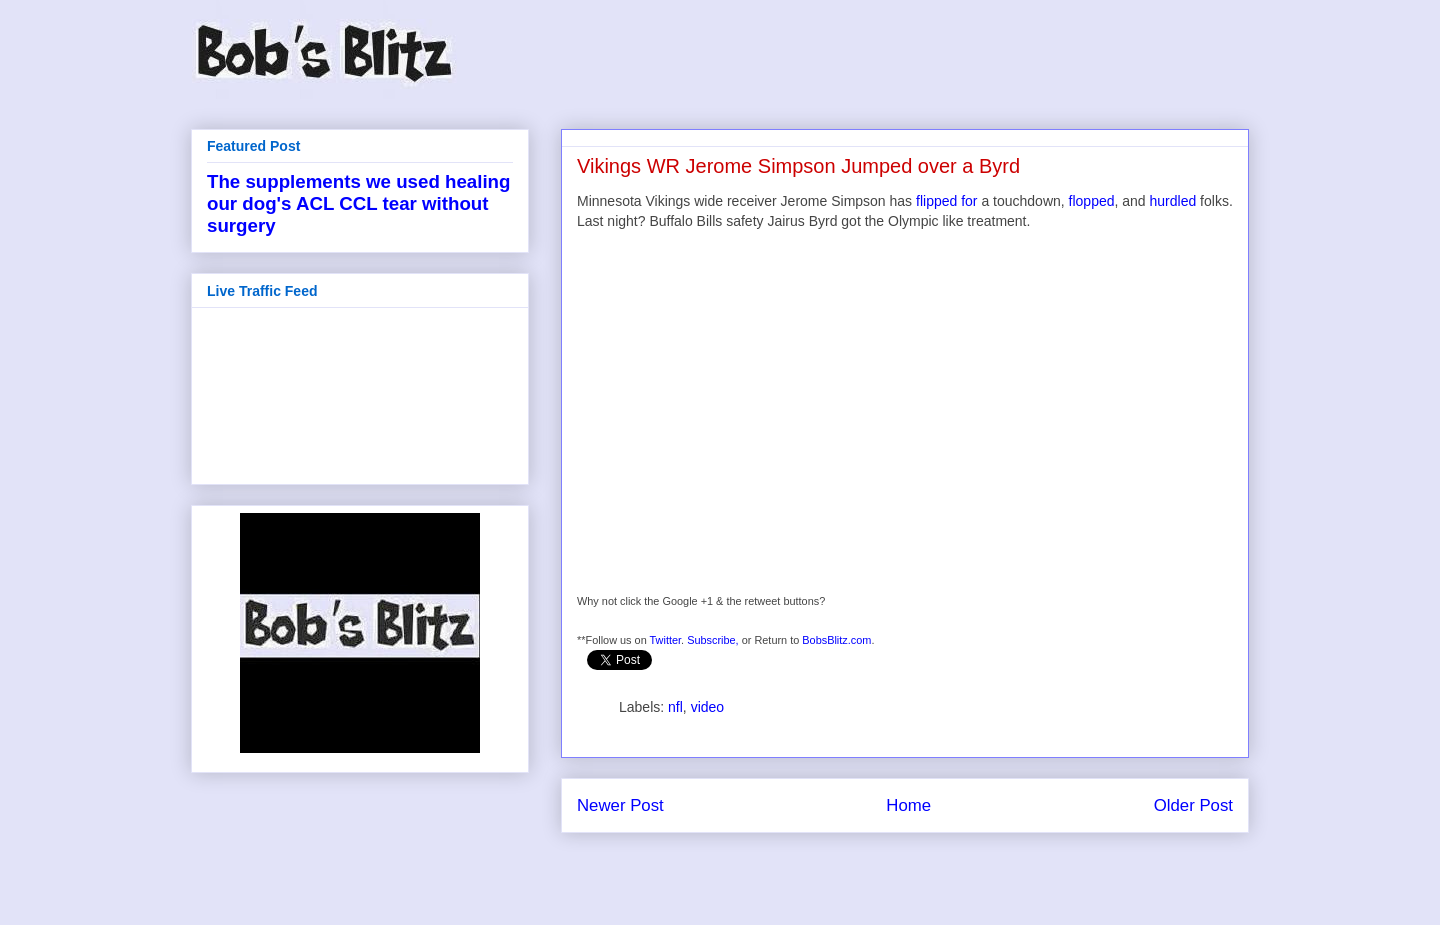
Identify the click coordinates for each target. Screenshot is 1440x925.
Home (908, 805)
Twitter (666, 640)
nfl (675, 707)
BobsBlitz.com (836, 640)
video (707, 707)
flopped (1092, 201)
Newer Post (620, 805)
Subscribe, (713, 640)
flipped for (946, 201)
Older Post (1193, 805)
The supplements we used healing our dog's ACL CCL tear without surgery (358, 203)
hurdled (1173, 201)
